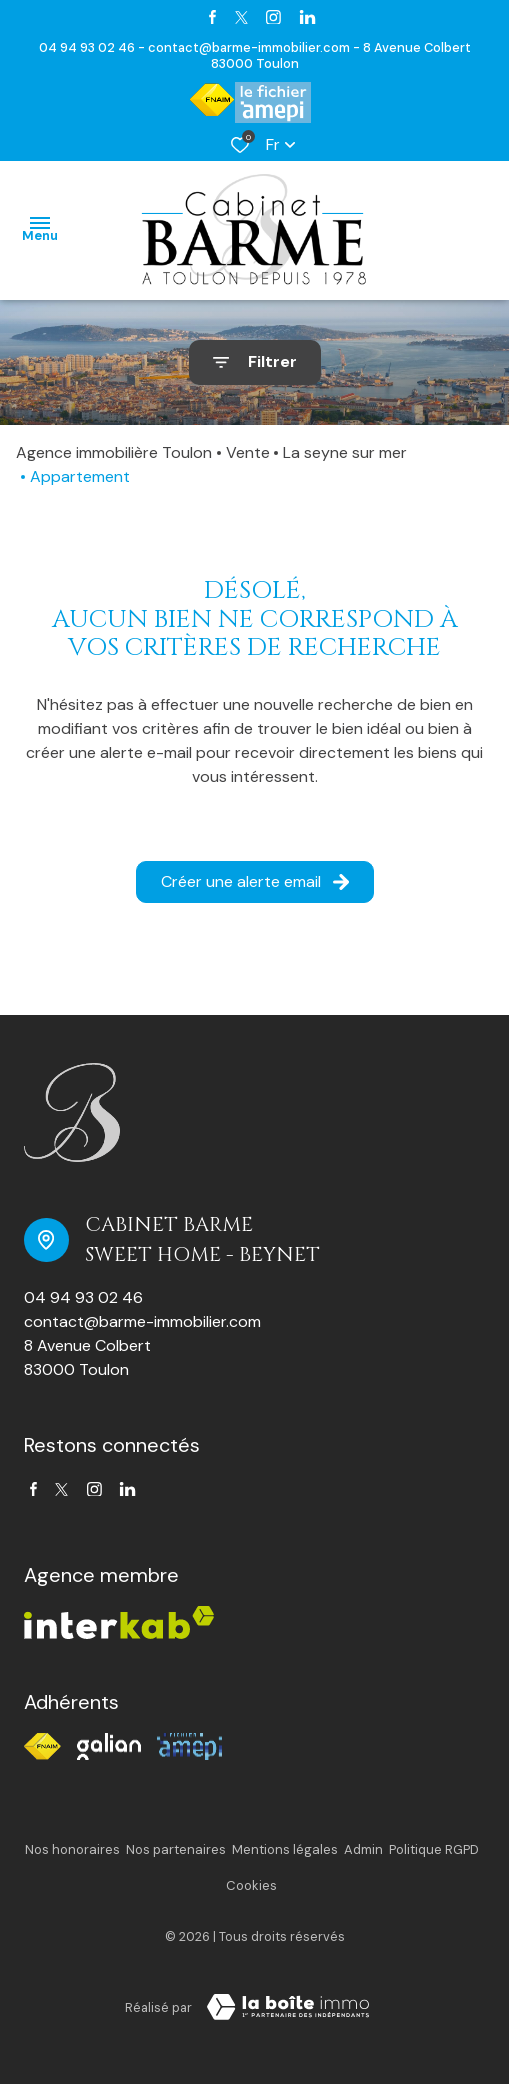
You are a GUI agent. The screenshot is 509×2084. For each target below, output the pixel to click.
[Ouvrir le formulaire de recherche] (255, 362)
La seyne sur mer (345, 452)
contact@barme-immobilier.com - (255, 47)
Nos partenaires (176, 1849)
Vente (248, 452)
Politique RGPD (434, 1849)
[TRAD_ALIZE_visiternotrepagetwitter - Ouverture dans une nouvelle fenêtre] (241, 17)
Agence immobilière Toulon (114, 452)
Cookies (251, 1885)
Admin (363, 1849)
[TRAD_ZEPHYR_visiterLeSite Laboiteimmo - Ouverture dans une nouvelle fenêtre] (288, 2007)
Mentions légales (285, 1849)
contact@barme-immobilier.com (142, 1321)
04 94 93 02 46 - (93, 47)
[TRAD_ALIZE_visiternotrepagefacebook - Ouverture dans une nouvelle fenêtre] (212, 17)
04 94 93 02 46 (83, 1297)
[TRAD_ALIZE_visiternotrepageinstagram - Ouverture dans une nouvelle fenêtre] (273, 17)
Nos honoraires (72, 1849)
